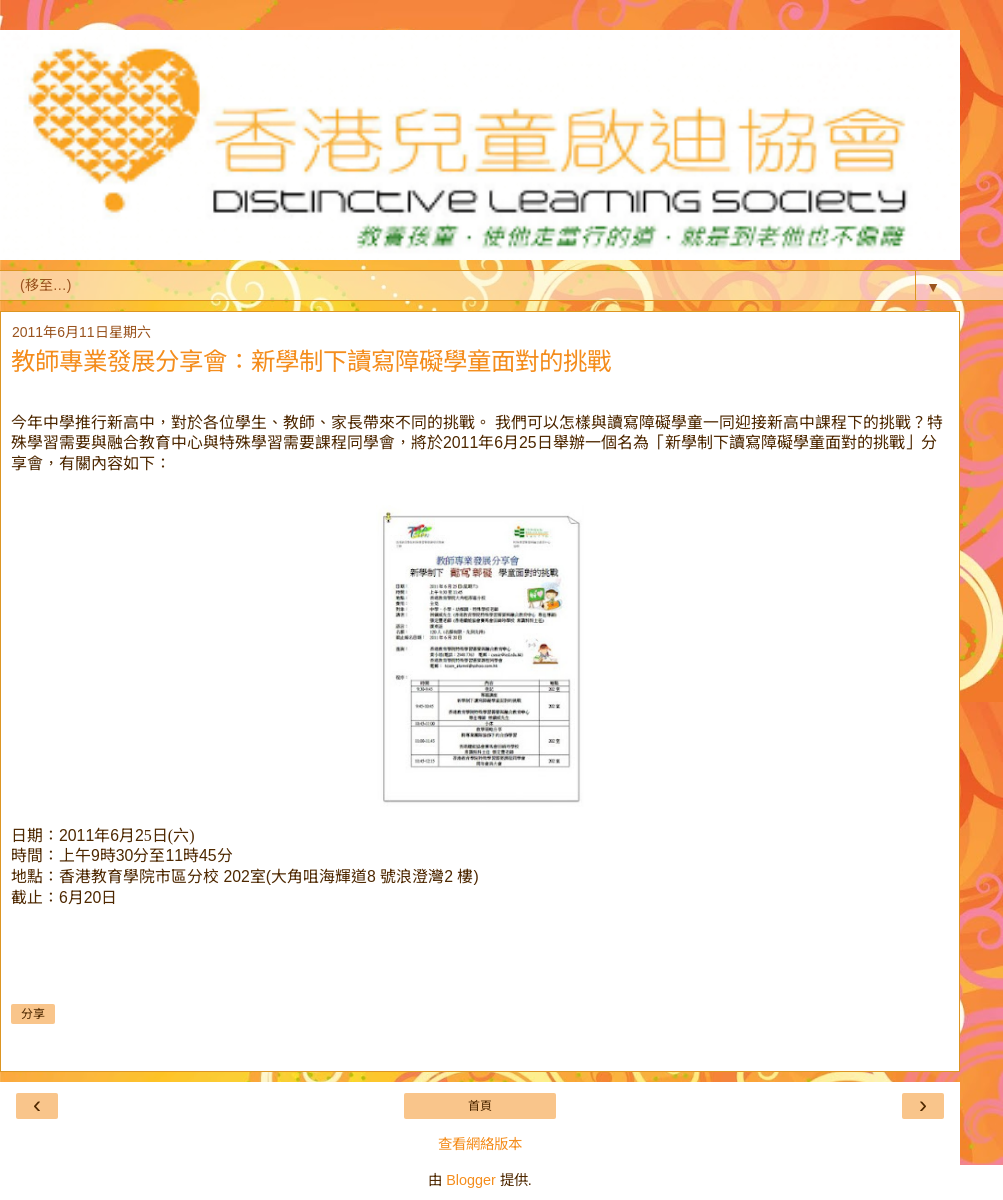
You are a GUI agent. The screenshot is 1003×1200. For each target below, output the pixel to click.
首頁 (480, 1106)
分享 (33, 1014)
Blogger (471, 1180)
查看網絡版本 (480, 1144)
